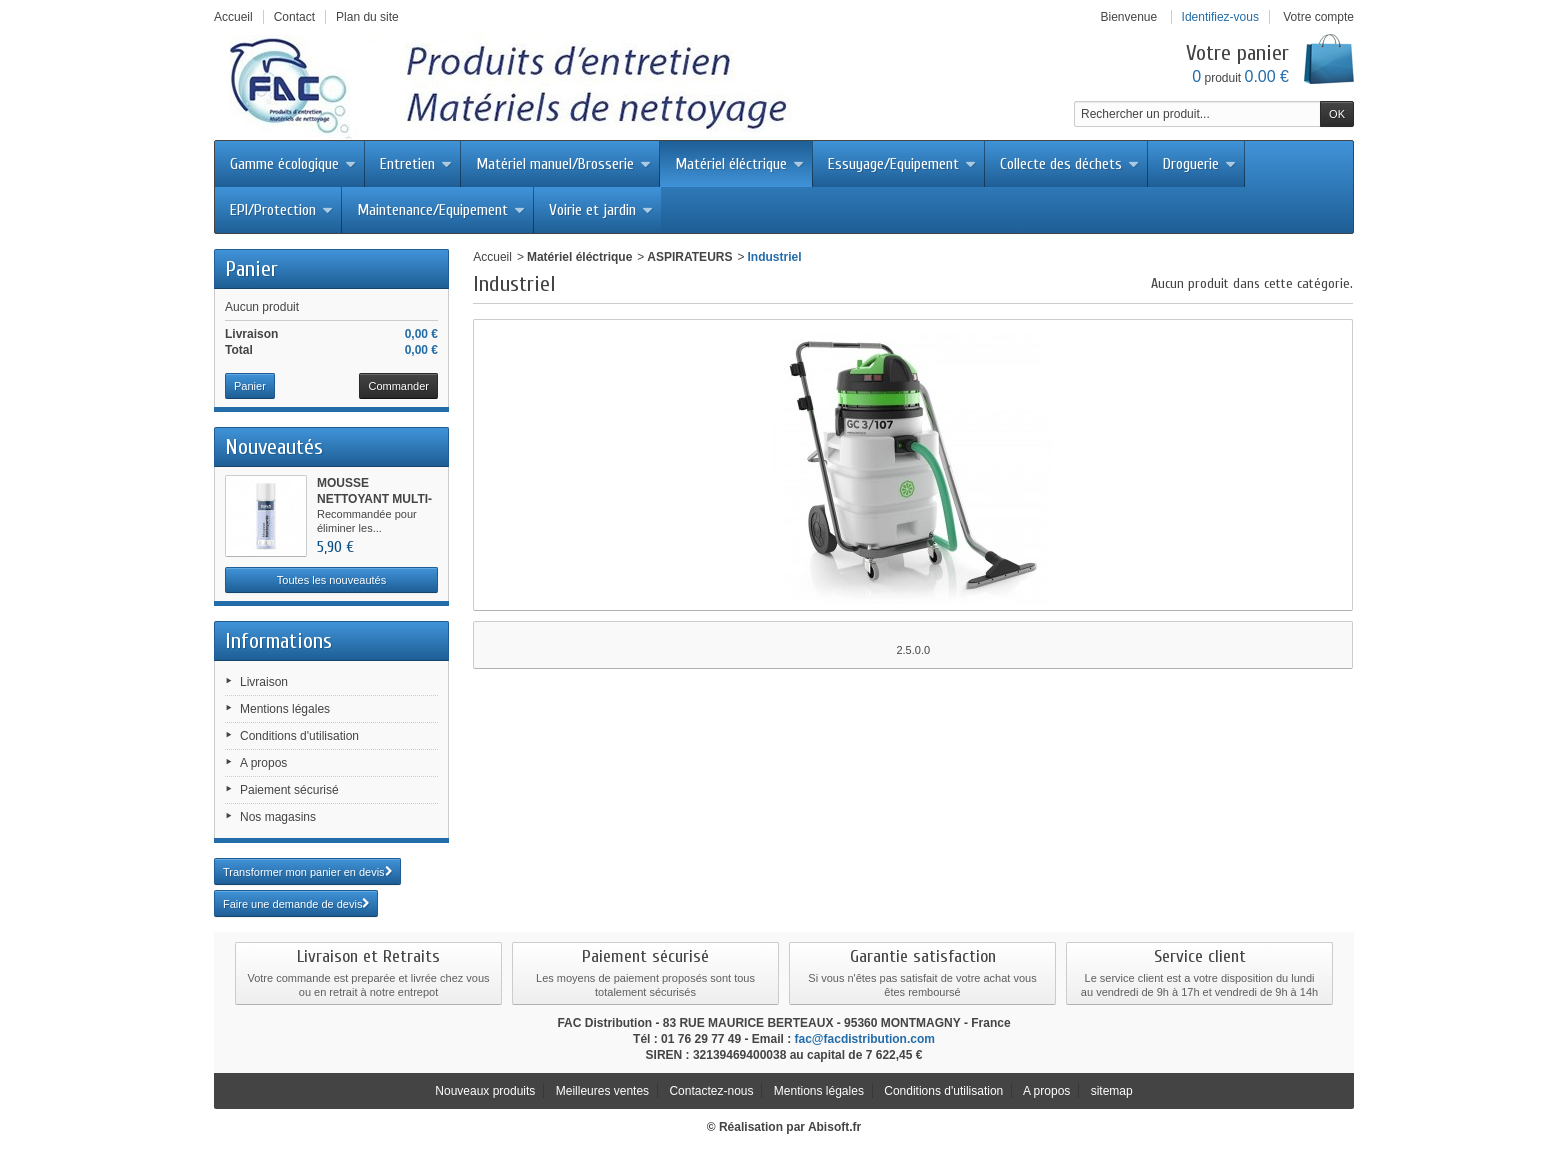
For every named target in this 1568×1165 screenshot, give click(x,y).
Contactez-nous (711, 1091)
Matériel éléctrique (739, 164)
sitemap (1112, 1091)
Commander (398, 386)
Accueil (492, 257)
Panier (251, 269)
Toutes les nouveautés (331, 580)
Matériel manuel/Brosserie (563, 164)
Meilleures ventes (602, 1091)
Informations (278, 641)
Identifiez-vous (1220, 17)
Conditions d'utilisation (299, 736)
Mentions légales (285, 709)
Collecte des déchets (1069, 164)
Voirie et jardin (601, 210)
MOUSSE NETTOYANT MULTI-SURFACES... (374, 499)
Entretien (416, 164)
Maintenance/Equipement (441, 210)
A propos (263, 763)
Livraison (264, 682)
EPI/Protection (281, 210)
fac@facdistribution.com (865, 1039)
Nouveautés (274, 447)
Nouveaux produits (485, 1091)
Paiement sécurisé (289, 790)
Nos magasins (278, 817)
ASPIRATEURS (689, 257)
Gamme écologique (293, 164)
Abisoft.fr (834, 1127)
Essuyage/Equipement (902, 164)
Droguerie (1199, 164)
